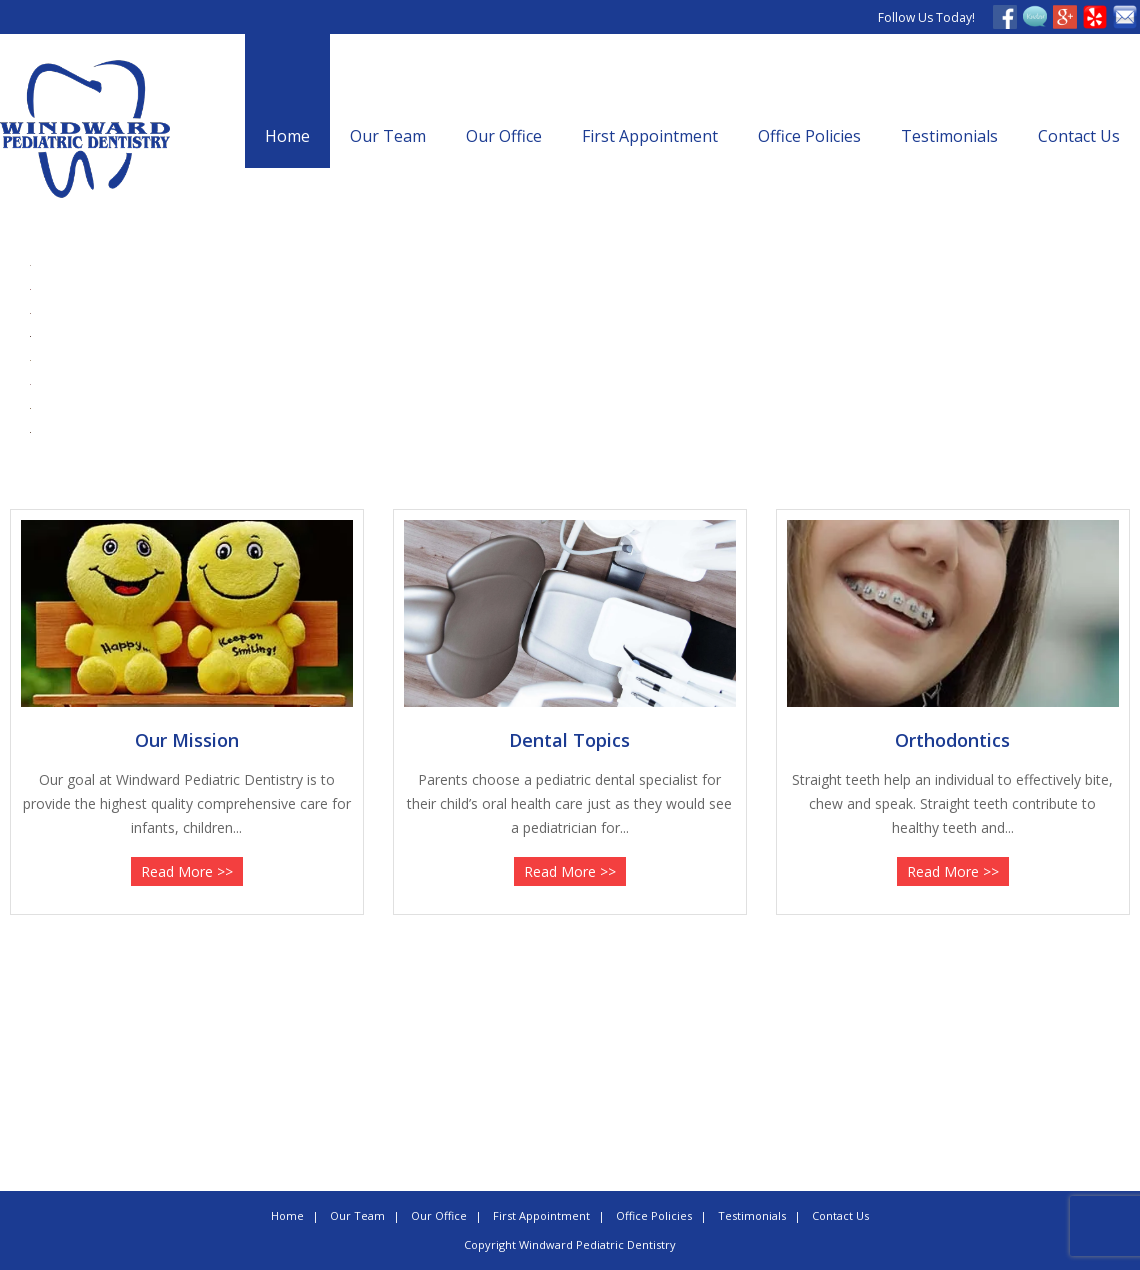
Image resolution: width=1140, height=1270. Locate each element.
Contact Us (1079, 136)
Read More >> (187, 871)
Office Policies (809, 136)
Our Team (388, 136)
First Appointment (650, 136)
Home (287, 136)
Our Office (504, 136)
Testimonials (949, 136)
